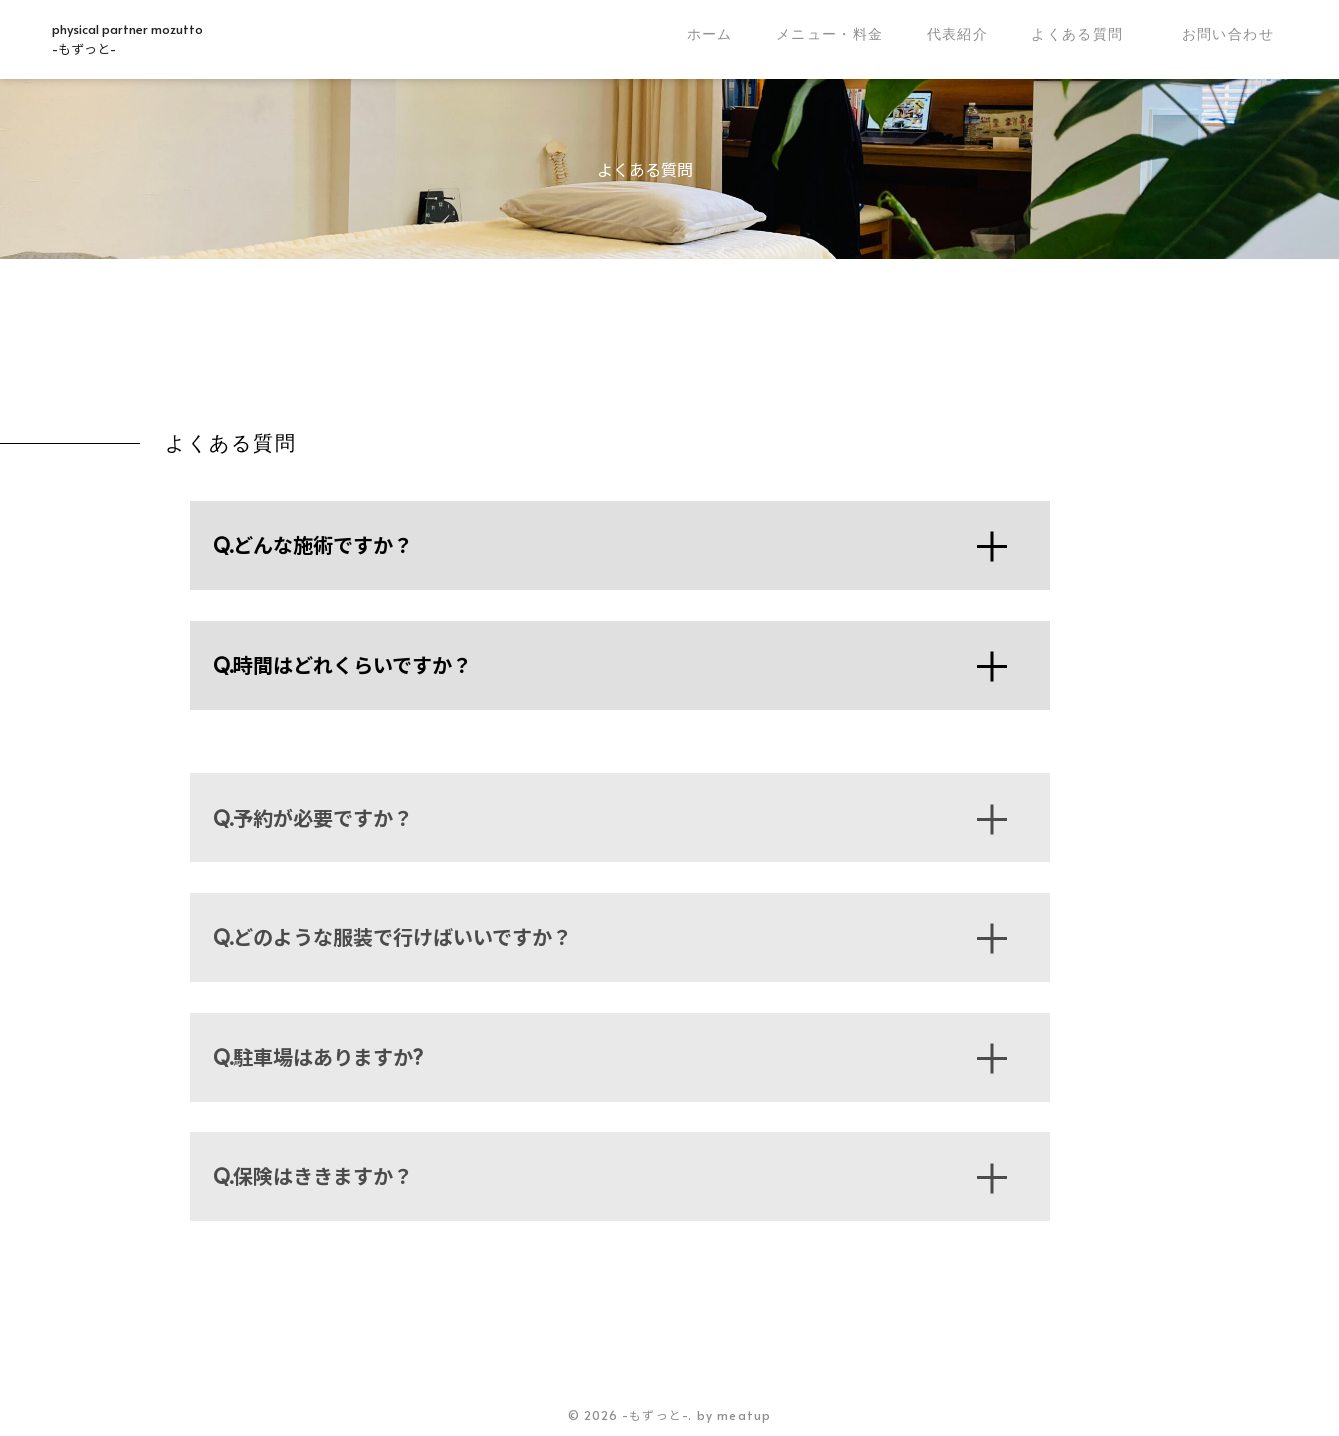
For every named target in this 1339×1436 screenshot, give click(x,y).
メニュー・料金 (830, 34)
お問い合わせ (1228, 34)
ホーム (710, 34)
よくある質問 (1077, 34)
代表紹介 (958, 34)
